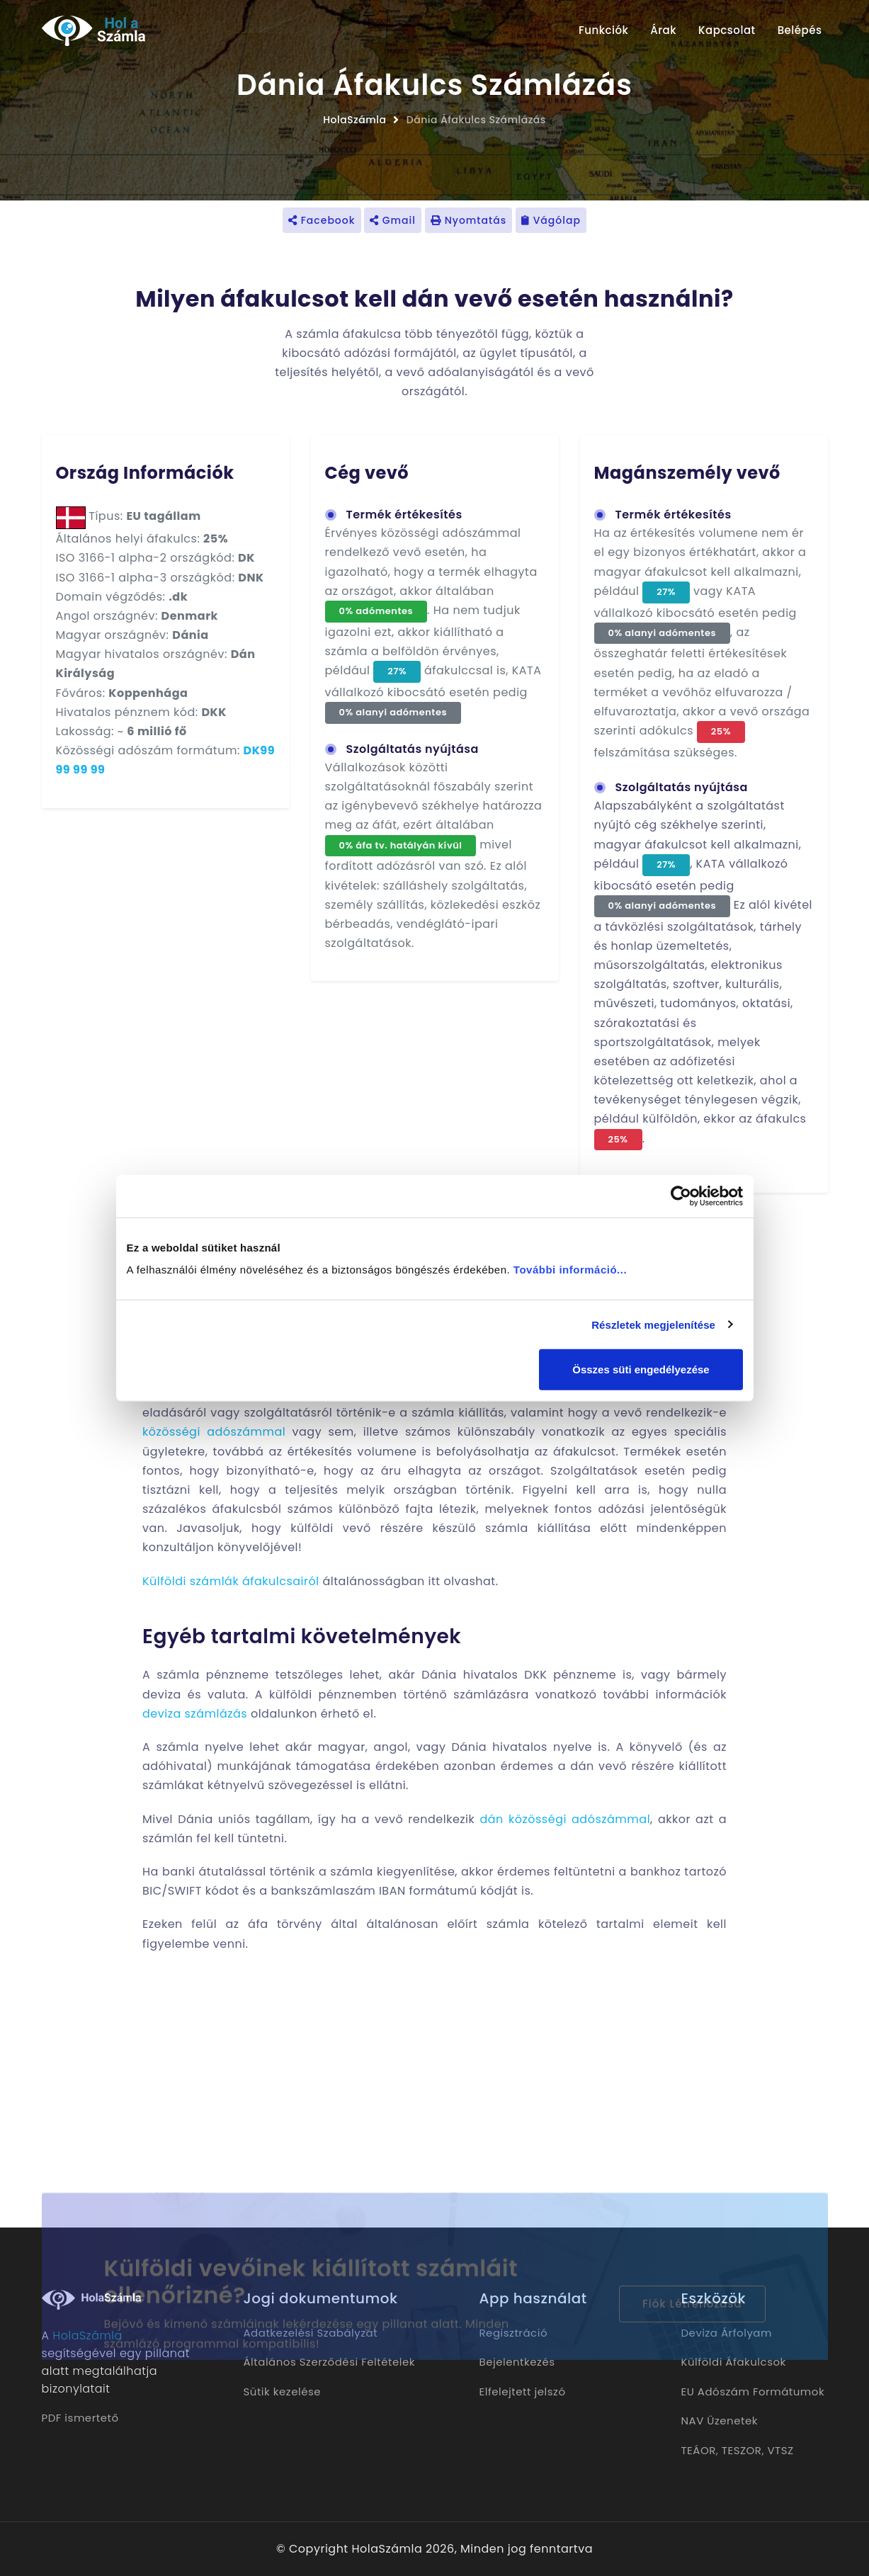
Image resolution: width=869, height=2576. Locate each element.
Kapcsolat (727, 30)
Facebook (322, 220)
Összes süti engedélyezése (640, 1369)
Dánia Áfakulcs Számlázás (476, 120)
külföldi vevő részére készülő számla (409, 1528)
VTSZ (780, 2450)
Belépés (800, 30)
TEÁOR (698, 2450)
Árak (663, 30)
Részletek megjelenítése (653, 1324)
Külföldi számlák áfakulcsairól (230, 1581)
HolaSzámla (354, 120)
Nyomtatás (468, 220)
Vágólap (551, 220)
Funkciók (603, 30)
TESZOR (742, 2450)
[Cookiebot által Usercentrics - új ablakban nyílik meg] (681, 1195)
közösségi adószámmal (213, 1432)
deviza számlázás (194, 1714)
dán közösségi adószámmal (564, 1819)
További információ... (570, 1270)
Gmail (393, 220)
